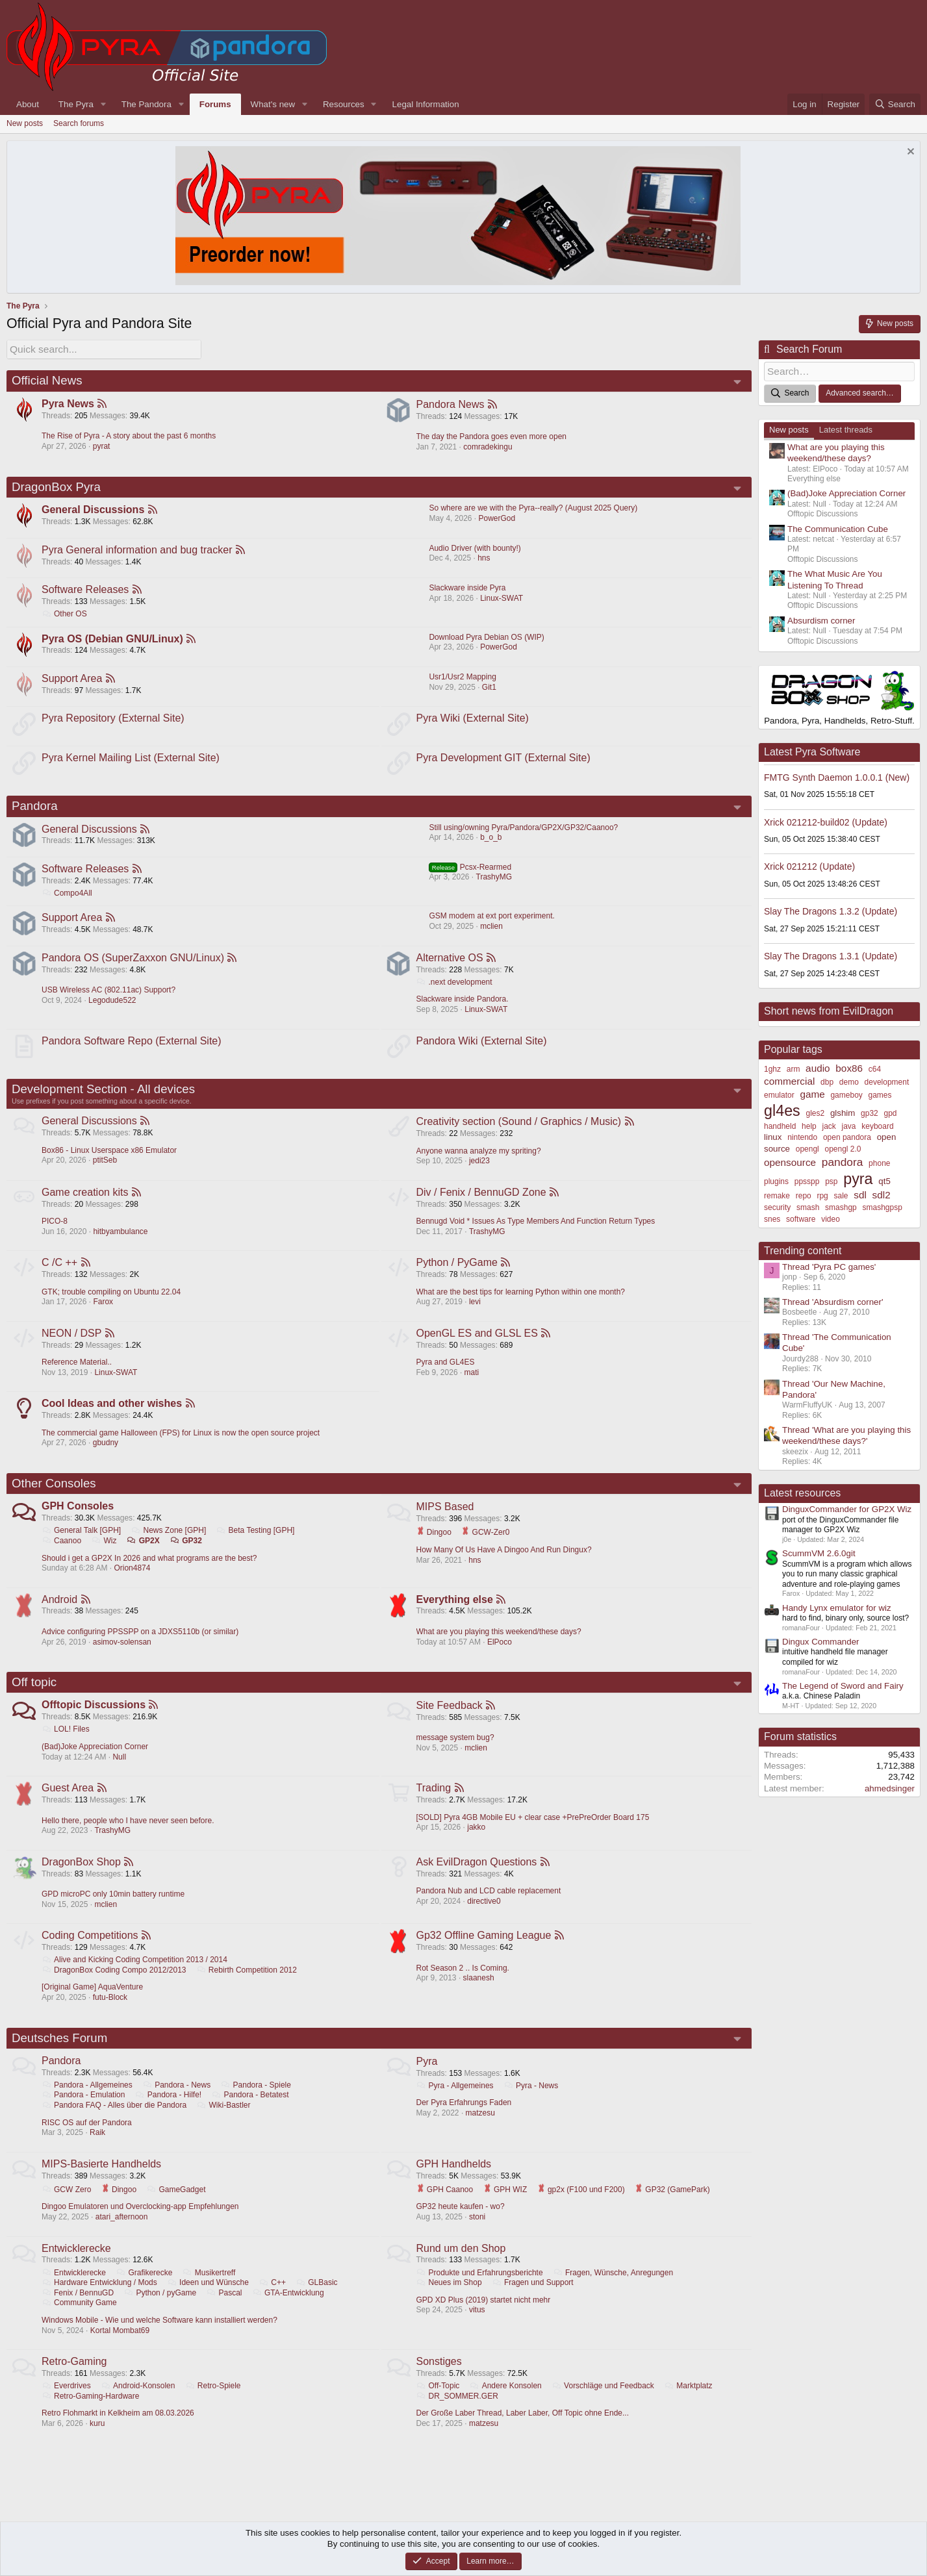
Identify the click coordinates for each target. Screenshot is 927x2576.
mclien (491, 932)
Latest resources (802, 1490)
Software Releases (85, 590)
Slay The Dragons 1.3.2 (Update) (830, 909)
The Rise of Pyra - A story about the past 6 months (129, 434)
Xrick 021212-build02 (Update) (825, 820)
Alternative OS (450, 964)
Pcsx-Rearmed (470, 872)
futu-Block (111, 2012)
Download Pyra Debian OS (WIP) (486, 638)
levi (475, 1310)
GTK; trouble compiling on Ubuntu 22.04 (111, 1301)
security (777, 1205)
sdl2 (881, 1193)
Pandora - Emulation (83, 2112)
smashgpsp (882, 1205)
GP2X (143, 1552)
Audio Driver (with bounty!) (474, 548)
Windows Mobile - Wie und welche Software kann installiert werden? (160, 2338)
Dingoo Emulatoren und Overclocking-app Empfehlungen (141, 2224)
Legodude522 (112, 1006)
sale (841, 1194)
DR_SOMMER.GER (516, 2414)
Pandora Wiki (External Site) (482, 1048)
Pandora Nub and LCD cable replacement (489, 1905)
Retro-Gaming (74, 2380)
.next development (455, 988)
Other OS (65, 614)
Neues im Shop (450, 2300)
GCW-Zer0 (486, 1543)
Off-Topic (439, 2404)
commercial (789, 1079)
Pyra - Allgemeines (455, 2101)
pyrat (102, 444)
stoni (478, 2234)
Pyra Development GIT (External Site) (504, 760)
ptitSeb (106, 1168)
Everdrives (67, 2404)
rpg (822, 1194)
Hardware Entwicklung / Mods (100, 2300)
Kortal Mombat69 (120, 2348)
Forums (215, 104)
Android (60, 1611)
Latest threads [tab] (845, 428)
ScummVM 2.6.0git (819, 1551)
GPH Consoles (78, 1517)
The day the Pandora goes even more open (492, 434)
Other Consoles (54, 1494)
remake (777, 1194)
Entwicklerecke (77, 2266)
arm (793, 1067)
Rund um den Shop (462, 2266)
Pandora (35, 809)
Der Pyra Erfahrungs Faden (465, 2119)
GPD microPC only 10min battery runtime (113, 1908)
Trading (434, 1802)
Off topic (34, 1695)
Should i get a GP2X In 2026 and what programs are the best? (150, 1569)
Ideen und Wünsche (208, 2300)
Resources (343, 104)
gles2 (815, 1111)
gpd (890, 1111)
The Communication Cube (837, 527)
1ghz (772, 1067)
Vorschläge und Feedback (603, 2404)
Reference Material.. (77, 1371)
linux (772, 1136)
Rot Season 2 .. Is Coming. (463, 1983)
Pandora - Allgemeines (87, 2101)
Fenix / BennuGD (78, 2311)
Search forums (78, 123)
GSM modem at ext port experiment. (491, 922)
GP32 (186, 1552)
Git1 (489, 689)
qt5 (884, 1179)
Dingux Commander (820, 1640)
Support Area (72, 680)
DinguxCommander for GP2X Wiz (846, 1507)
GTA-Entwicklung (289, 2311)
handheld (780, 1124)
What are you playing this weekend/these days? (499, 1643)
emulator (779, 1093)
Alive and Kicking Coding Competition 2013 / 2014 (135, 1975)
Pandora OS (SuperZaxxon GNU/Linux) (133, 964)
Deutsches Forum (59, 2054)
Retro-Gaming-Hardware (91, 2414)
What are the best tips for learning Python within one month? (521, 1301)
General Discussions (93, 509)
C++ (272, 2300)
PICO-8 (55, 1229)
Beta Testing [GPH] (256, 1542)
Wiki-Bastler (224, 2122)
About (27, 104)
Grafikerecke (144, 2290)
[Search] (895, 104)
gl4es (782, 1108)
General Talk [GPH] (81, 1542)
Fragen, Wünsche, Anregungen (613, 2290)
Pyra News (68, 402)
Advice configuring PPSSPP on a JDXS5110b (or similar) (140, 1643)
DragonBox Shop (81, 1876)
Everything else (455, 1611)
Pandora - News (177, 2101)
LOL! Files (66, 1743)
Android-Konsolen (138, 2404)
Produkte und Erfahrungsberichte (480, 2290)
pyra (857, 1176)
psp (831, 1179)
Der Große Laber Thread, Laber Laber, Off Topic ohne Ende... (523, 2431)
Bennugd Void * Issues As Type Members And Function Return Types (536, 1229)
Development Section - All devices (103, 1097)
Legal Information (425, 104)
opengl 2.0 (842, 1147)
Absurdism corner (821, 619)
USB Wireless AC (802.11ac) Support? (109, 996)
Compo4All (67, 898)
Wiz (104, 1552)
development (887, 1080)
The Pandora (146, 104)
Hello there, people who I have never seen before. (128, 1834)
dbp (826, 1080)
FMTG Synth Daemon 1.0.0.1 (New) (836, 775)
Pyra (427, 2077)
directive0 (484, 1916)
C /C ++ (60, 1271)
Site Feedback (450, 1718)
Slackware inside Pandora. (463, 1005)
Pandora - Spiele (257, 2101)
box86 (849, 1066)
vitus (478, 2327)
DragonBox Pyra (56, 485)
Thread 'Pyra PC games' (829, 1265)
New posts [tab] (789, 428)
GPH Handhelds (454, 2181)
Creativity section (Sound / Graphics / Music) (519, 1129)
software (800, 1217)
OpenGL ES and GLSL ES (478, 1342)
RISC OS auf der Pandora (87, 2139)
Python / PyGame (457, 1271)
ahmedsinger (890, 1786)
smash (807, 1205)
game (812, 1092)
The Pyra (76, 104)
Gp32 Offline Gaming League (484, 1950)
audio (818, 1066)
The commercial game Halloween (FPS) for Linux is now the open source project (181, 1443)
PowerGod (496, 517)
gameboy (846, 1093)
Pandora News (451, 402)
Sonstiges (440, 2380)
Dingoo (434, 1543)
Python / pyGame (160, 2311)
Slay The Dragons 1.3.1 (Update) (830, 954)
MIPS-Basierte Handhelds (102, 2181)
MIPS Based (446, 1517)
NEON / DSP (72, 1342)
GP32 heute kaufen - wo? (461, 2224)
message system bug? (456, 1750)
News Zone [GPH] (169, 1542)
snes (772, 1217)
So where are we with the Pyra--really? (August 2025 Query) (533, 507)
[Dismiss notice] (909, 153)
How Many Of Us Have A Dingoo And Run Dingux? (504, 1560)
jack (828, 1124)
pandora (842, 1160)
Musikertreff (209, 2290)
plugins (776, 1179)
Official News (47, 379)
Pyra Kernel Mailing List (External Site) (131, 760)
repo (803, 1194)
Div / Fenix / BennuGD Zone (482, 1200)
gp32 (869, 1111)
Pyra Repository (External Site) (113, 720)
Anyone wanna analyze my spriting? (479, 1158)
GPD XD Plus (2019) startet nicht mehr (484, 2318)
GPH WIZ (506, 2207)
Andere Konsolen (506, 2404)
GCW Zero (67, 2207)
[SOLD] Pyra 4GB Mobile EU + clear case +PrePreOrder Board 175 (533, 1831)
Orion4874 (132, 1579)
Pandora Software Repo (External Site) (132, 1048)
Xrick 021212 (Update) (809, 865)
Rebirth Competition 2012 (247, 1985)
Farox (104, 1310)
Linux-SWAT (501, 598)
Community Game (80, 2320)
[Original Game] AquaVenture (93, 2003)
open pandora (847, 1136)
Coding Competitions (90, 1950)
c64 (875, 1067)
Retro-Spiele (214, 2404)
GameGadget (176, 2207)
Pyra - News (531, 2101)
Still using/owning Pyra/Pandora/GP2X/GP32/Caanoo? (523, 832)
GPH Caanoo (445, 2207)
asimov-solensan (123, 1654)
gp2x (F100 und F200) (582, 2207)
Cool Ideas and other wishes (112, 1414)
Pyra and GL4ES (446, 1371)
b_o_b (491, 841)
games (880, 1093)
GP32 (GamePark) (673, 2207)
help (809, 1124)
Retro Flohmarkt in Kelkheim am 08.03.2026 (118, 2431)
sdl (860, 1193)
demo (849, 1080)
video (830, 1217)
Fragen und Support (533, 2300)
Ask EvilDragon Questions (477, 1876)
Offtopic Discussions (94, 1718)
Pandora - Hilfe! (169, 2112)
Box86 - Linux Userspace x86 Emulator (109, 1158)
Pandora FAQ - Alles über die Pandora (114, 2122)
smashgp (841, 1205)
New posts (24, 123)
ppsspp (807, 1179)
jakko (477, 1841)
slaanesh (479, 1993)
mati (472, 1382)
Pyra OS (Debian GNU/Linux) (113, 640)
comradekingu (488, 444)
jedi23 (480, 1168)
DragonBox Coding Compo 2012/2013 (114, 1985)
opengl (807, 1147)
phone (879, 1161)
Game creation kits (85, 1200)
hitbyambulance (121, 1239)
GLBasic (317, 2300)
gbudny (106, 1453)
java (849, 1124)
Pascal (224, 2311)
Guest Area (68, 1802)
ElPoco (500, 1654)
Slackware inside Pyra (467, 588)
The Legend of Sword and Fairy (843, 1684)
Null (120, 1770)
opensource (790, 1160)
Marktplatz (441, 2414)
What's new (273, 104)
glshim (843, 1111)
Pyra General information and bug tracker (137, 549)
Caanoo (62, 1552)
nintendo (802, 1136)
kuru (97, 2442)
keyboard (877, 1124)
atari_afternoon (122, 2234)
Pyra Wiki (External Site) (473, 720)
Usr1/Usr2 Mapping (462, 678)
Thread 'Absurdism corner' (832, 1300)
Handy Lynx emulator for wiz (836, 1606)
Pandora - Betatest (251, 2112)
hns (483, 558)
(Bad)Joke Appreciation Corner (95, 1760)
